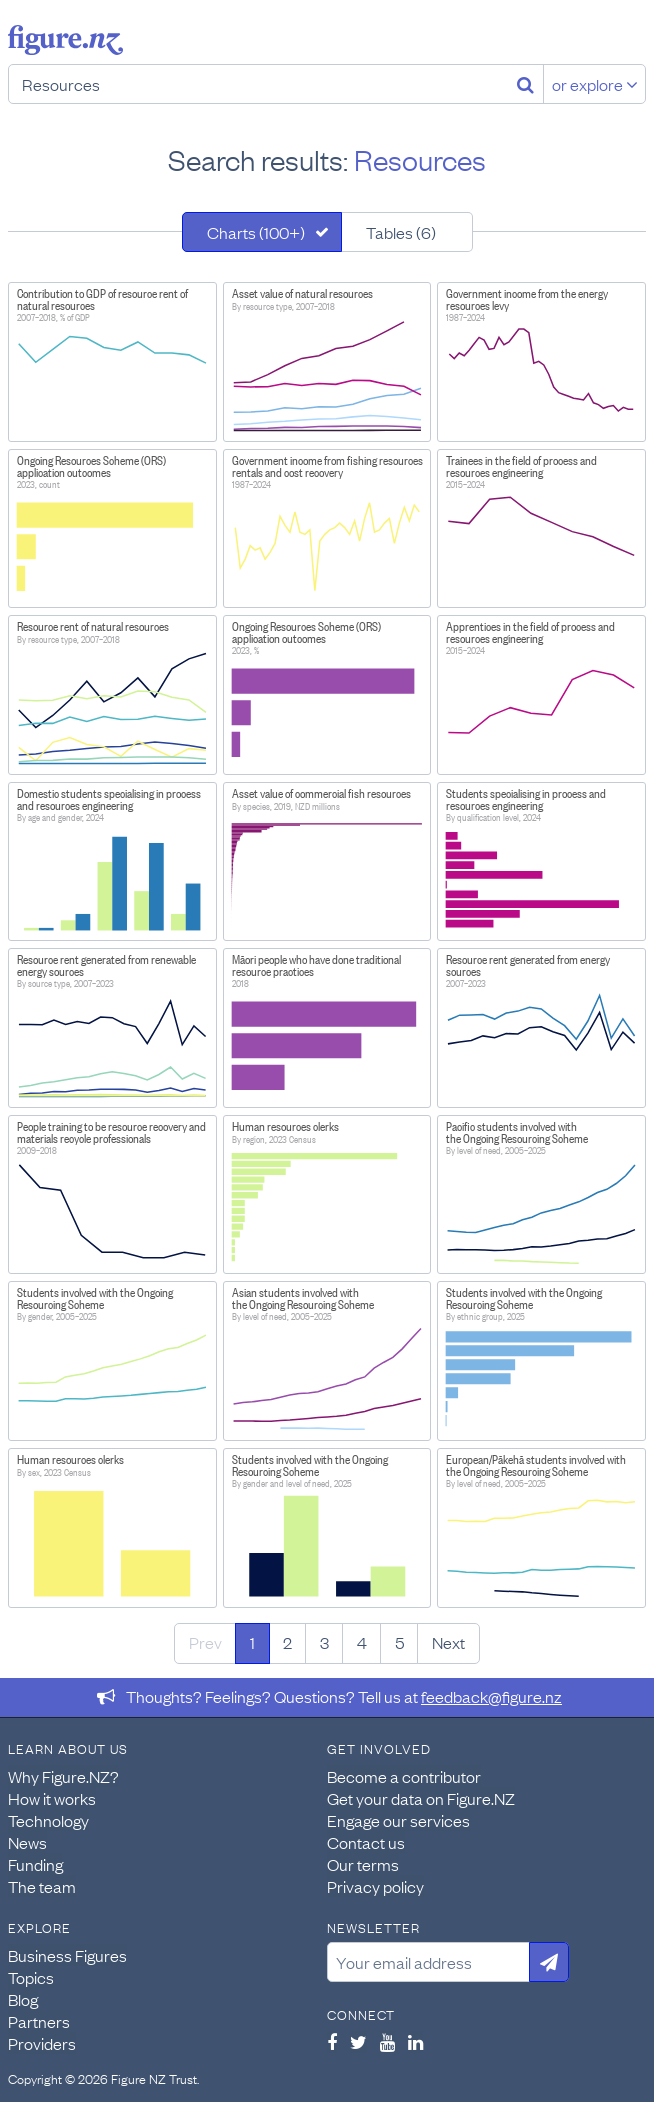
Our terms (363, 1864)
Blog (23, 1999)
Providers (42, 2043)
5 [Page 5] (399, 1642)
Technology (48, 1820)
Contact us (366, 1842)
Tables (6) (401, 232)
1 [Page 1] (252, 1642)
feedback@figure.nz (491, 1696)
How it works (52, 1798)
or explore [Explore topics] (595, 84)
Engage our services (398, 1820)
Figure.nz (65, 40)
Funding (35, 1864)
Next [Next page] (448, 1642)
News (27, 1842)
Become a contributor (404, 1776)
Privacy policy (375, 1886)
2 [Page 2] (287, 1642)
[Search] (525, 84)
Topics (31, 1977)
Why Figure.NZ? (63, 1776)
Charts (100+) (256, 232)
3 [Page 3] (324, 1642)
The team (42, 1886)
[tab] (262, 232)
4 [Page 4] (362, 1642)
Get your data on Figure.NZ (421, 1798)
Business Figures (67, 1955)
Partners (39, 2021)
